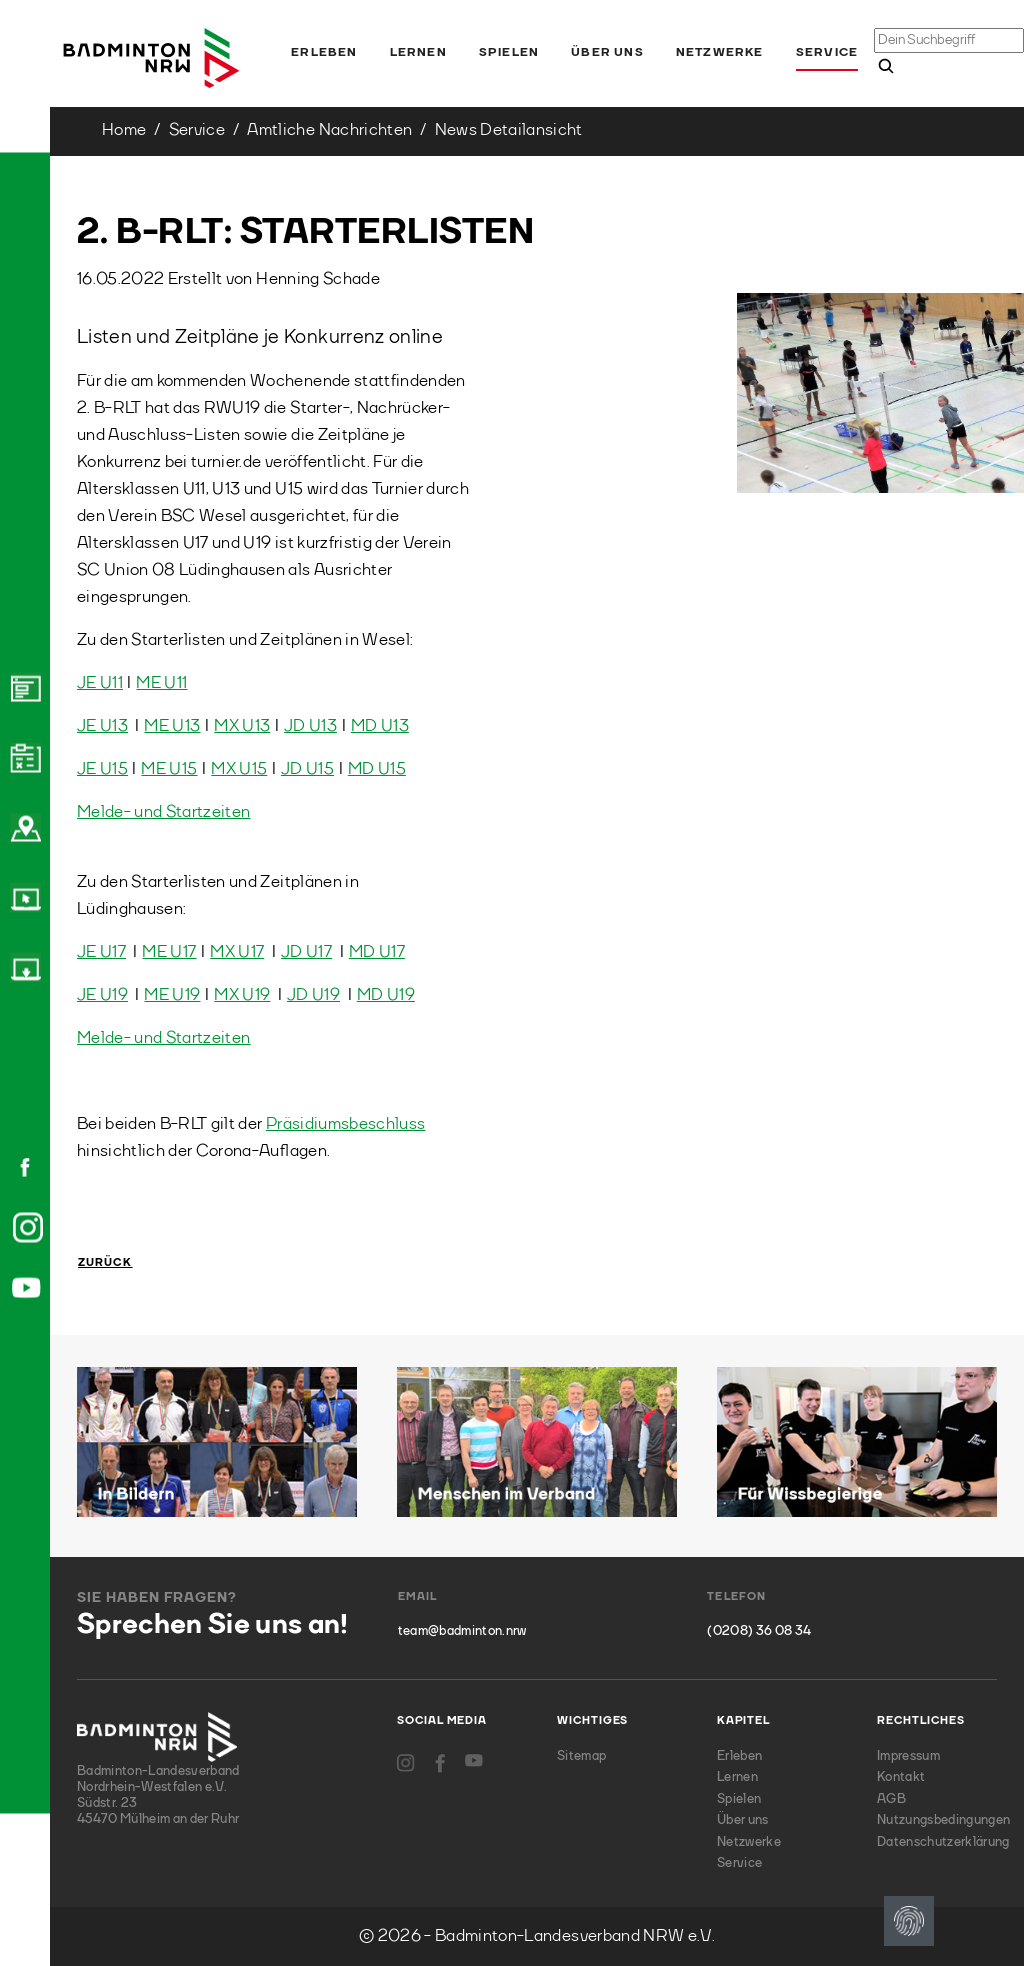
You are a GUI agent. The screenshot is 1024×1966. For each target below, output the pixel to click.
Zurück (105, 1263)
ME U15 (169, 769)
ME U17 (169, 952)
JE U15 (102, 769)
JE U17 (101, 952)
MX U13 (242, 726)
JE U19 (102, 995)
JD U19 (313, 995)
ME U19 (172, 995)
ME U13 (172, 726)
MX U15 (239, 769)
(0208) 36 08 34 (759, 1631)
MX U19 (242, 995)
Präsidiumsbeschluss (345, 1124)
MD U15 (377, 769)
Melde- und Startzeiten (163, 812)
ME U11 (161, 683)
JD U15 (307, 769)
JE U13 (102, 726)
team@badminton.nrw (462, 1631)
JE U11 (100, 683)
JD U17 (306, 952)
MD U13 (380, 726)
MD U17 (377, 952)
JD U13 (310, 726)
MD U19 (386, 995)
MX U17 (237, 952)
